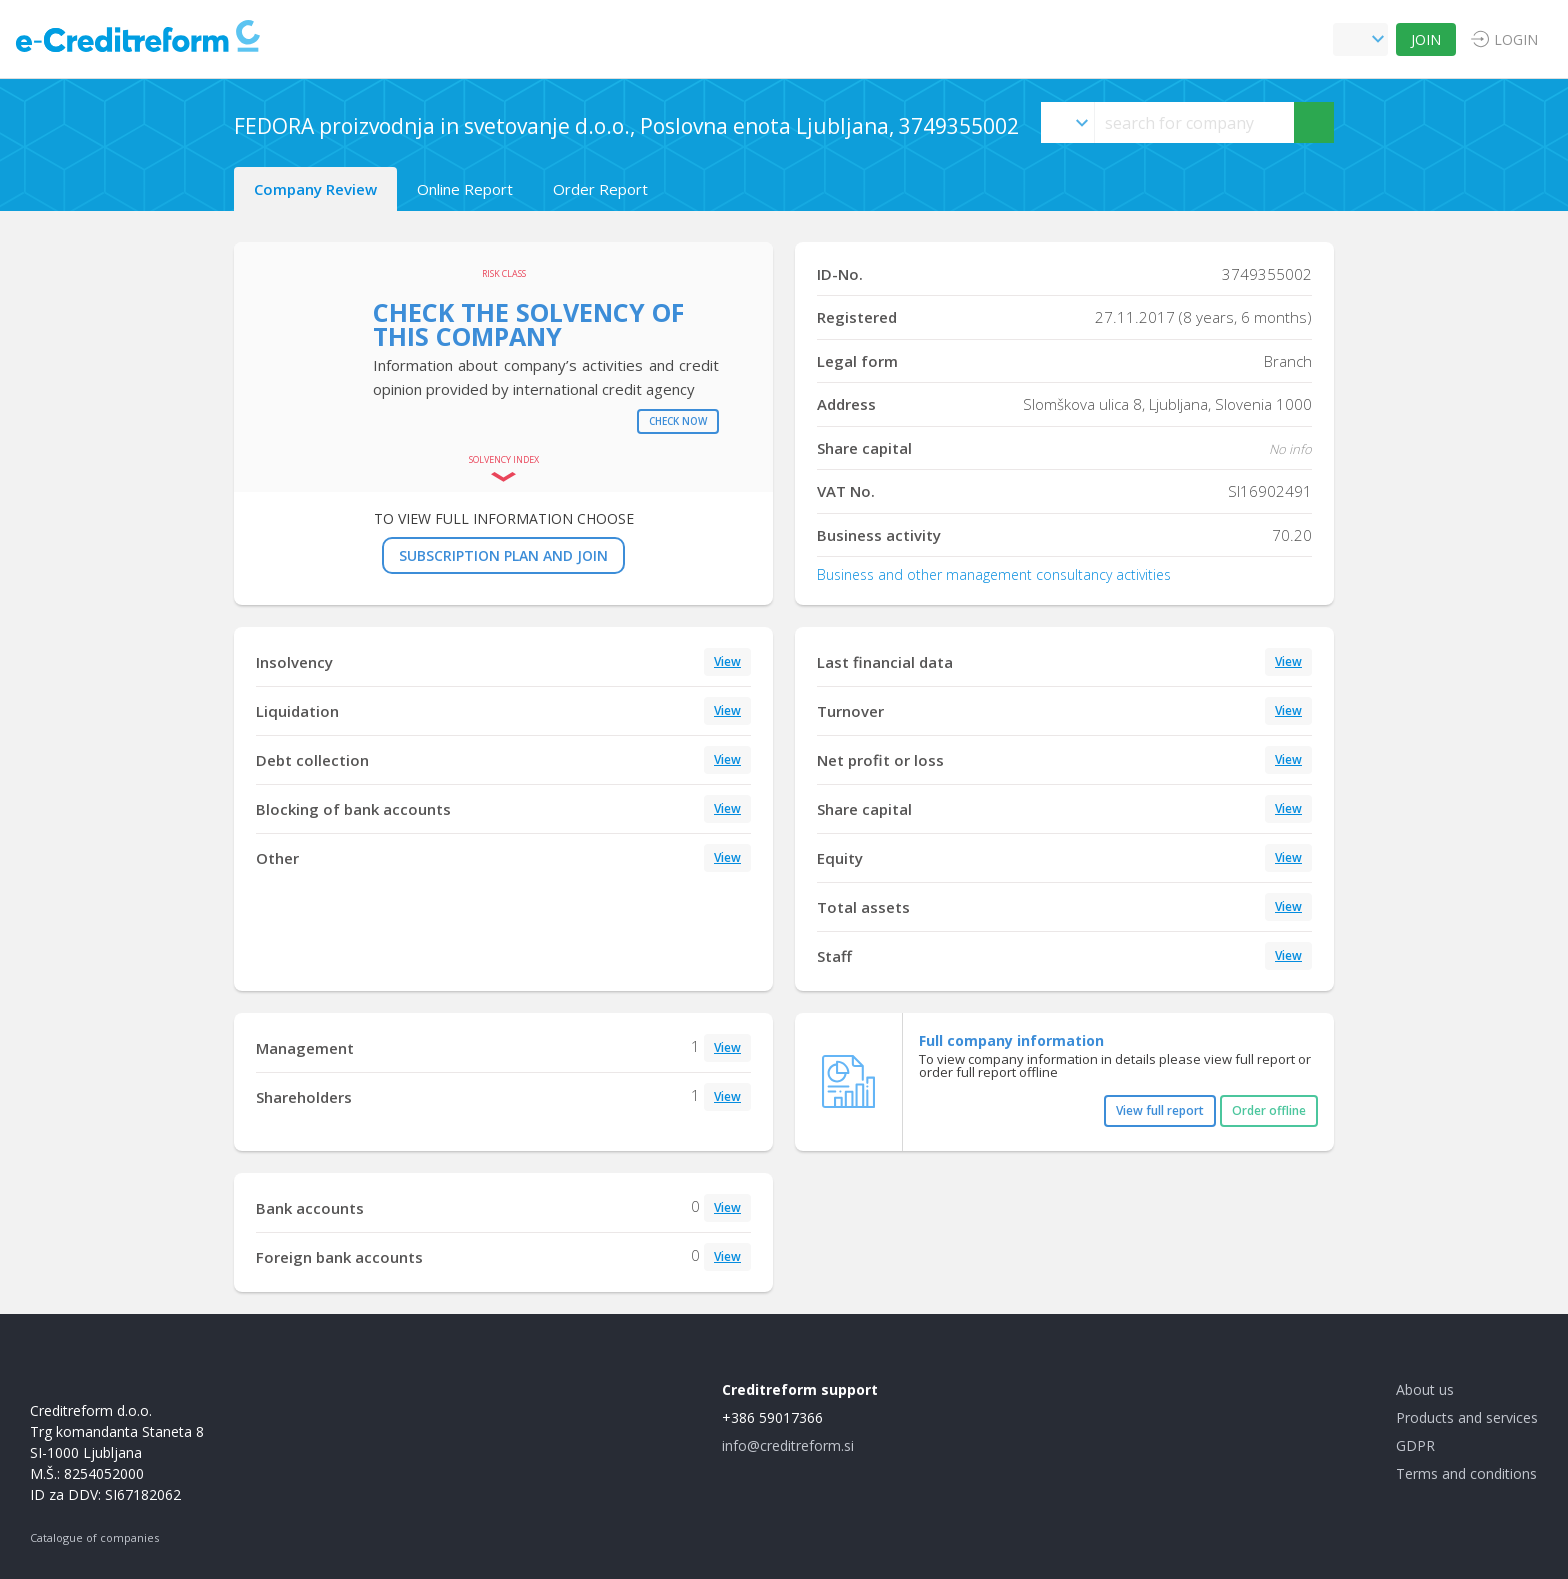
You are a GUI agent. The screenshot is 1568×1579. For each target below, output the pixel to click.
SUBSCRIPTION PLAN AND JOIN (503, 555)
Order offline (1269, 1110)
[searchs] (1194, 122)
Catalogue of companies (94, 1537)
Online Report (465, 189)
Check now (678, 421)
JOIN (1426, 39)
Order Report (600, 189)
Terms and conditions (1466, 1473)
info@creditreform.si (788, 1445)
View (727, 661)
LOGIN (1516, 39)
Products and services (1467, 1417)
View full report (1160, 1110)
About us (1425, 1389)
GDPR (1415, 1445)
